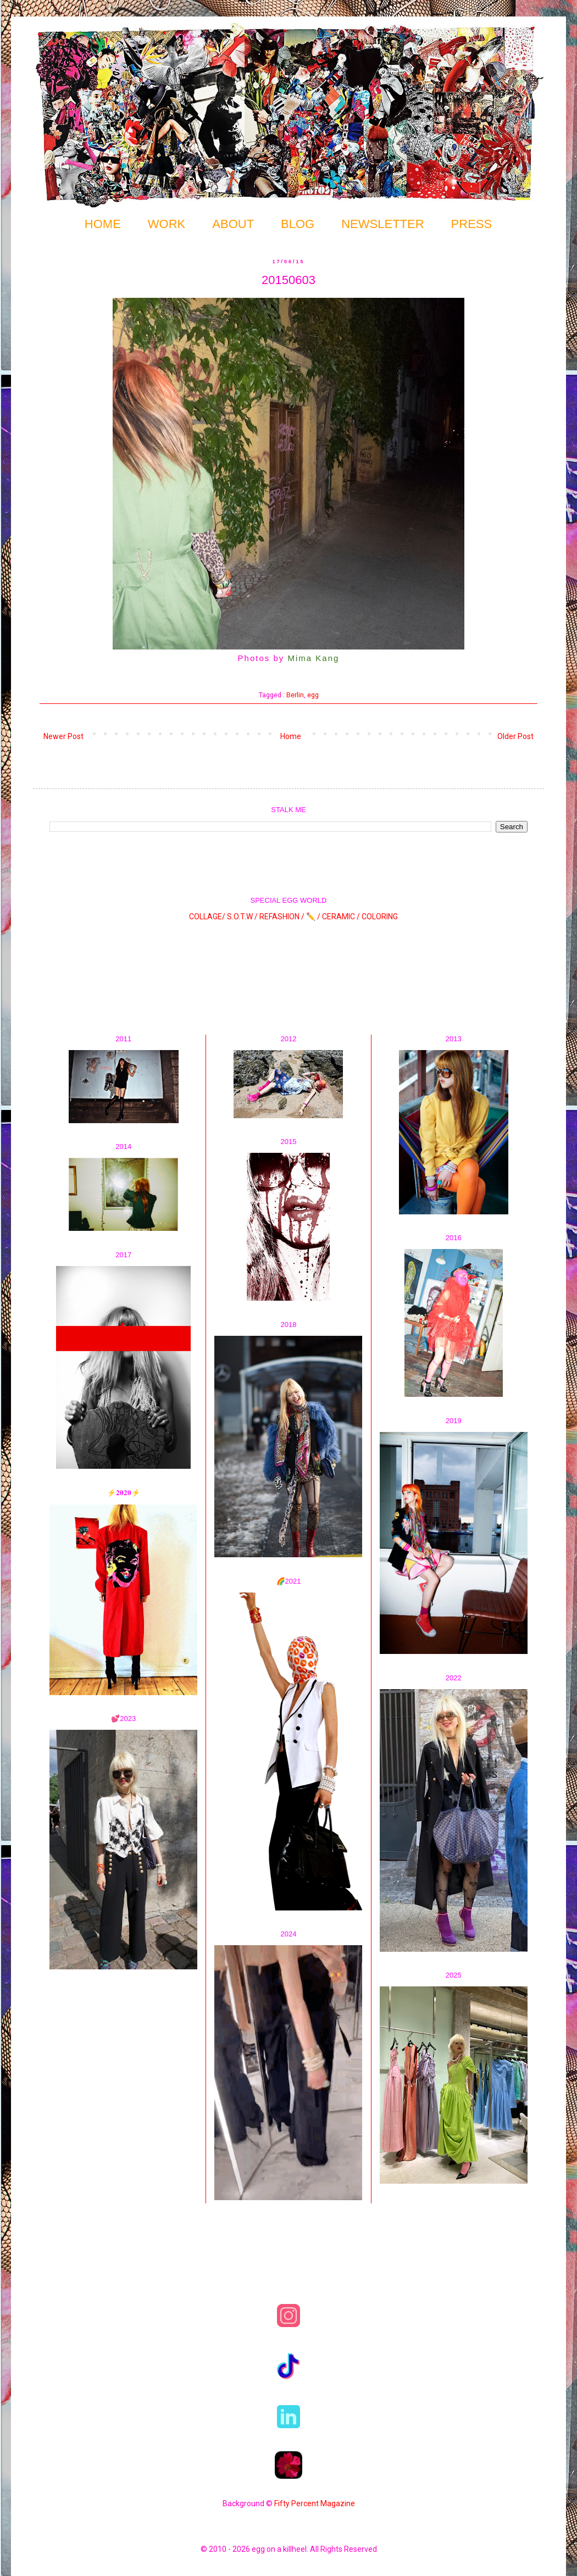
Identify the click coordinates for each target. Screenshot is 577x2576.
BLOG (297, 224)
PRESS (471, 224)
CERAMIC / (341, 916)
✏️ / (314, 916)
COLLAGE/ (207, 916)
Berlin (295, 695)
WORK (166, 224)
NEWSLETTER (382, 224)
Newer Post (63, 736)
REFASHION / (281, 916)
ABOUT (233, 224)
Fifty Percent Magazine (314, 2503)
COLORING (380, 916)
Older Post (515, 736)
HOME (103, 224)
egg (313, 695)
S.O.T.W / (242, 916)
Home (290, 736)
